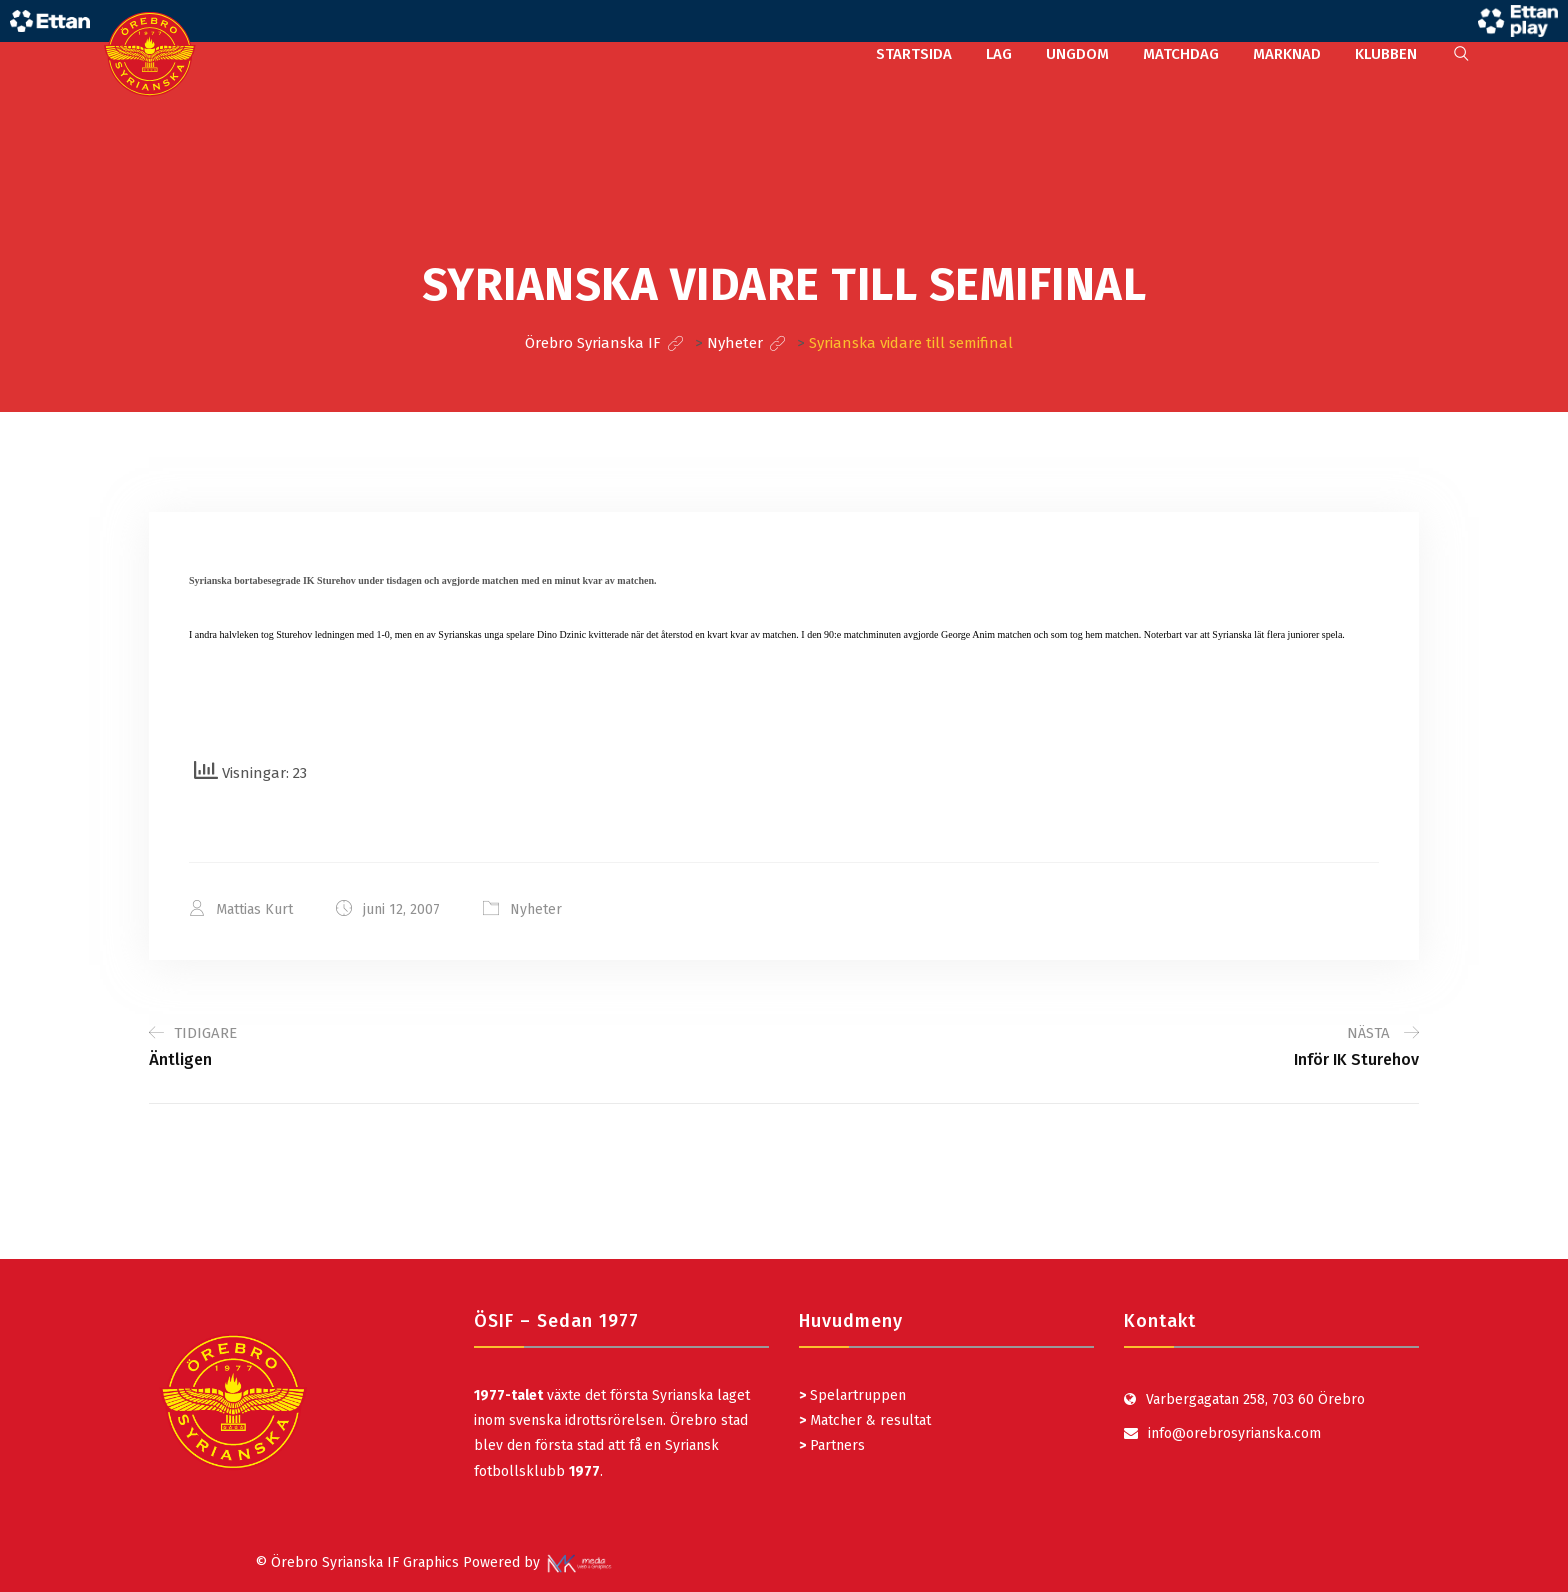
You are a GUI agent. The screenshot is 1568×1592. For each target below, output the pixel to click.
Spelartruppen (856, 1395)
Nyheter (536, 909)
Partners (832, 1445)
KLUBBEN (1386, 54)
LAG (999, 54)
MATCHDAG (1181, 54)
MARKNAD (1287, 54)
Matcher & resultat (865, 1420)
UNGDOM (1077, 54)
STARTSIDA (914, 54)
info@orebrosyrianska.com (1234, 1433)
